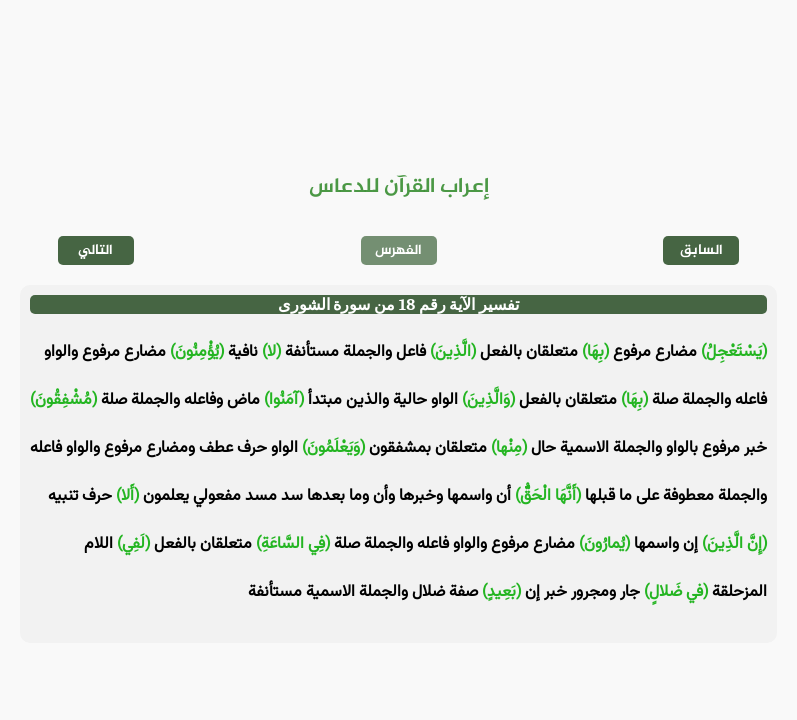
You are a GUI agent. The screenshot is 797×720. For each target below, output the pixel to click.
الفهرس (398, 250)
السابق (701, 250)
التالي (95, 250)
